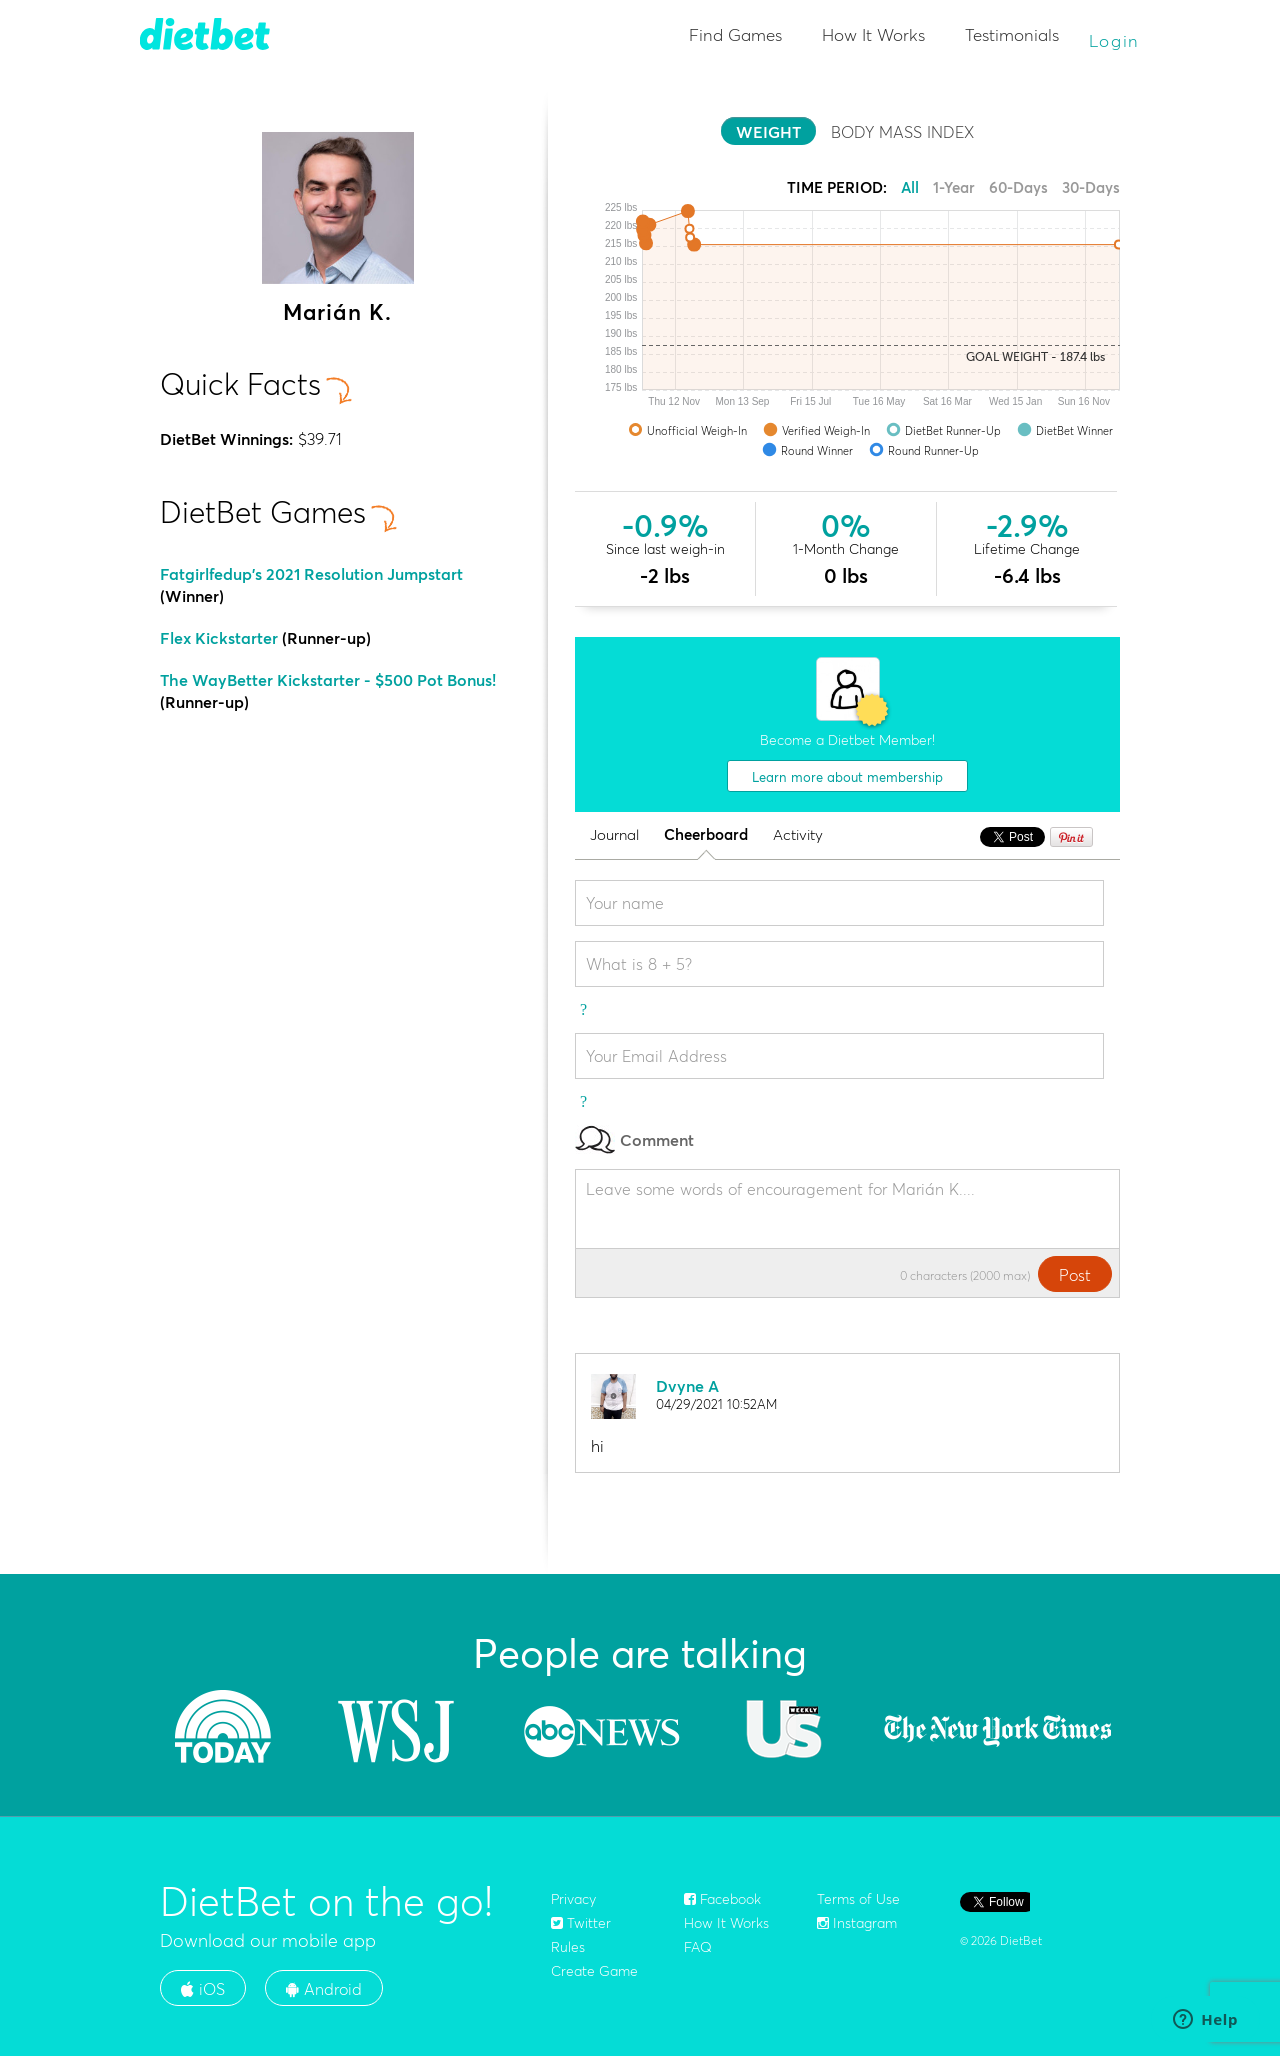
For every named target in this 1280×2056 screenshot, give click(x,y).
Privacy (573, 1899)
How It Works (873, 34)
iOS (203, 1989)
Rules (568, 1947)
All (910, 187)
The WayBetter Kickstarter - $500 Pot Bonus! (328, 680)
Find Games (735, 34)
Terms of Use (858, 1899)
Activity (798, 835)
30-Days (1091, 187)
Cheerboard (706, 835)
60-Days (1018, 187)
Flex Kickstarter (219, 638)
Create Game (594, 1971)
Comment (634, 1139)
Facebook (722, 1899)
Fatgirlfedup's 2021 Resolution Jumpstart (311, 574)
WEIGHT (768, 132)
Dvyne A (687, 1386)
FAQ (698, 1947)
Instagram (857, 1923)
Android (324, 1989)
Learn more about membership (847, 777)
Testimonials (1012, 34)
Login (1115, 40)
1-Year (954, 187)
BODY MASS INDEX (902, 132)
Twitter (581, 1923)
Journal (614, 835)
